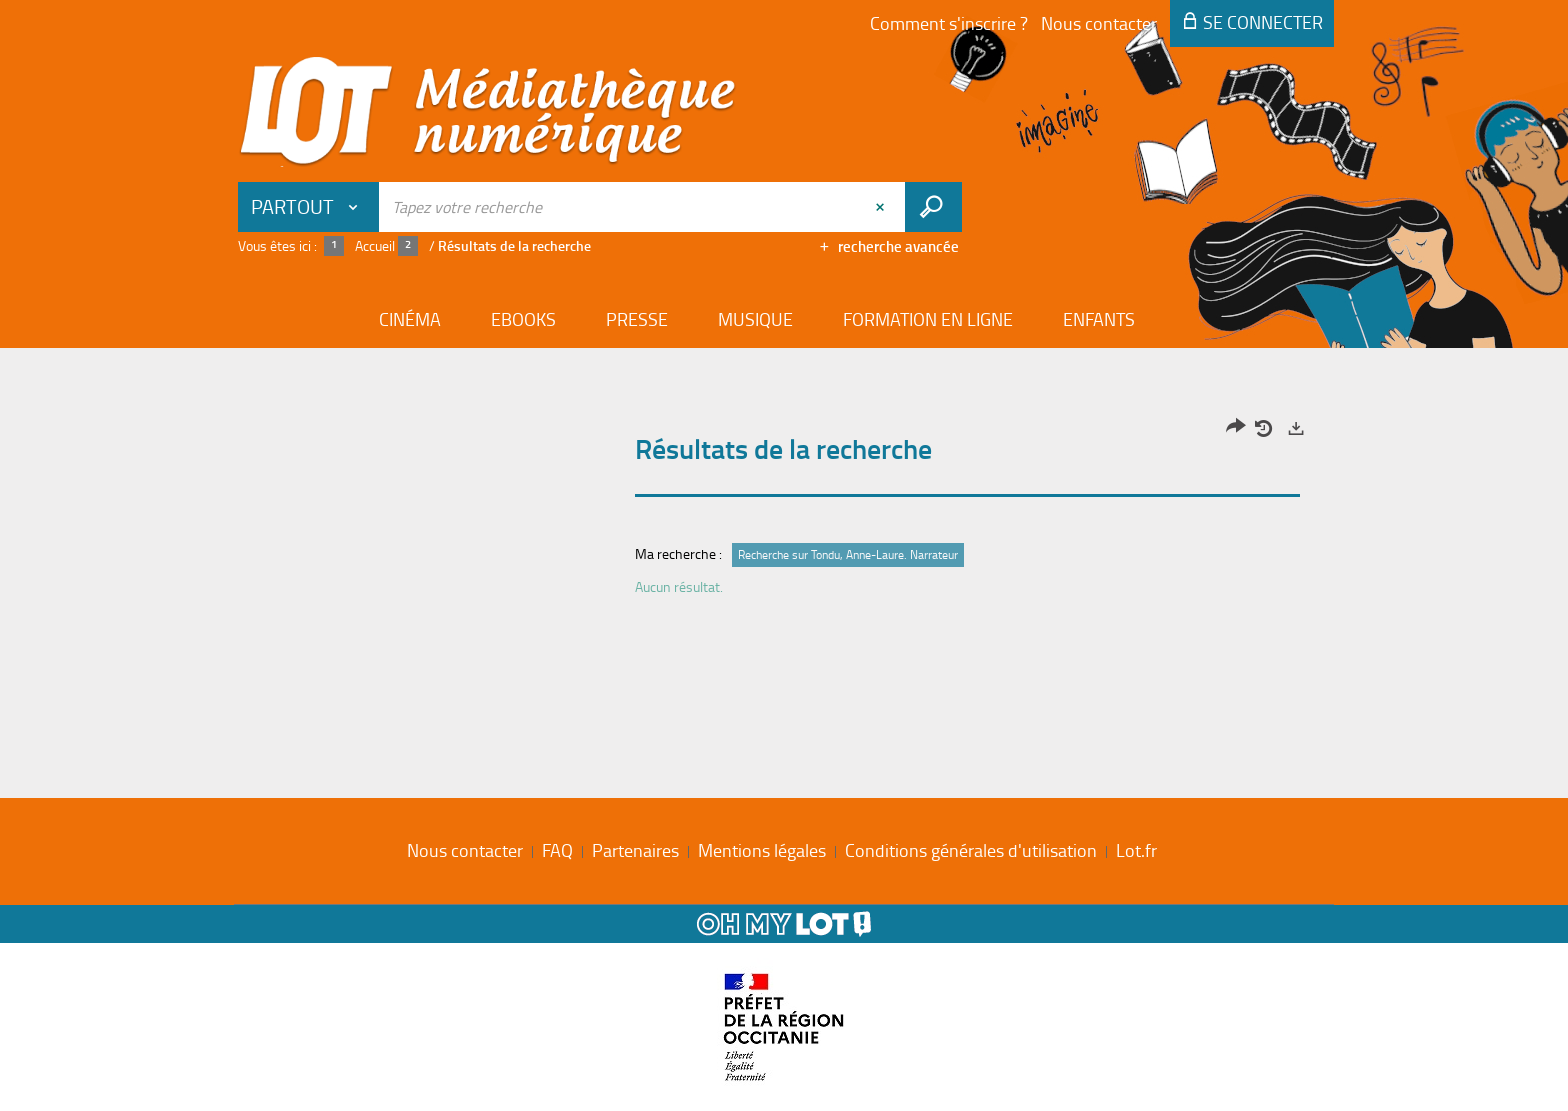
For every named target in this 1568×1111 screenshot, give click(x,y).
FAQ (557, 850)
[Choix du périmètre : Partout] (309, 207)
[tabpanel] (784, 512)
